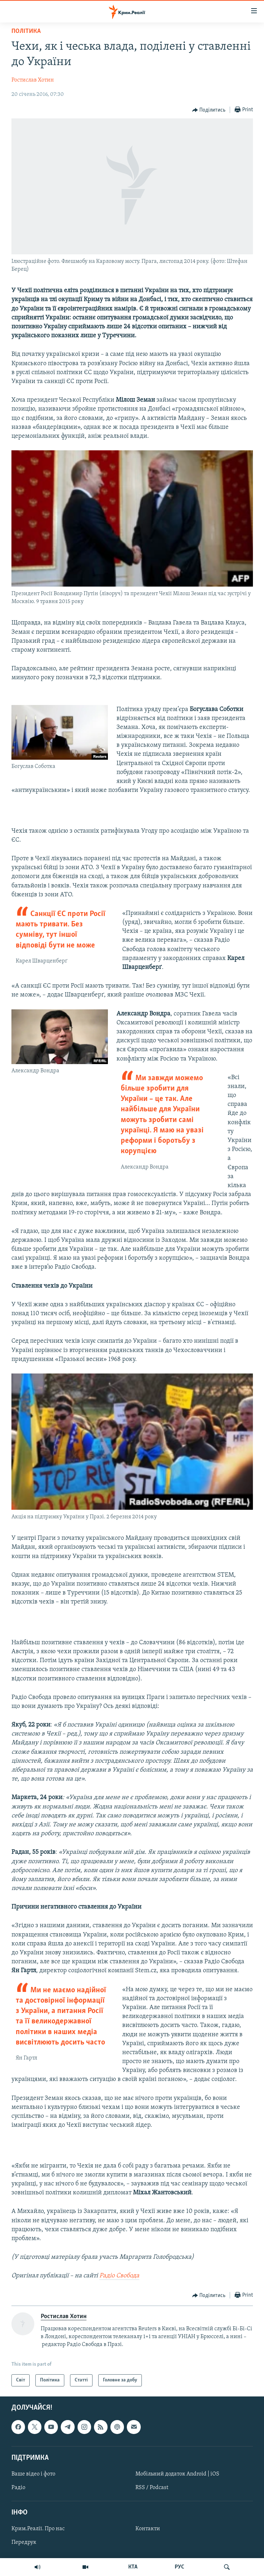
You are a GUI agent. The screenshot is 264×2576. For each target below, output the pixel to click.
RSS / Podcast (151, 2488)
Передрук (23, 2542)
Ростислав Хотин (32, 80)
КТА (133, 2567)
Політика (26, 31)
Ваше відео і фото (33, 2474)
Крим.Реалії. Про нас (38, 2529)
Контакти (147, 2529)
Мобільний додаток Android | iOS (177, 2474)
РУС (179, 2567)
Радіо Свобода (119, 2275)
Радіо (18, 2488)
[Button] (209, 110)
